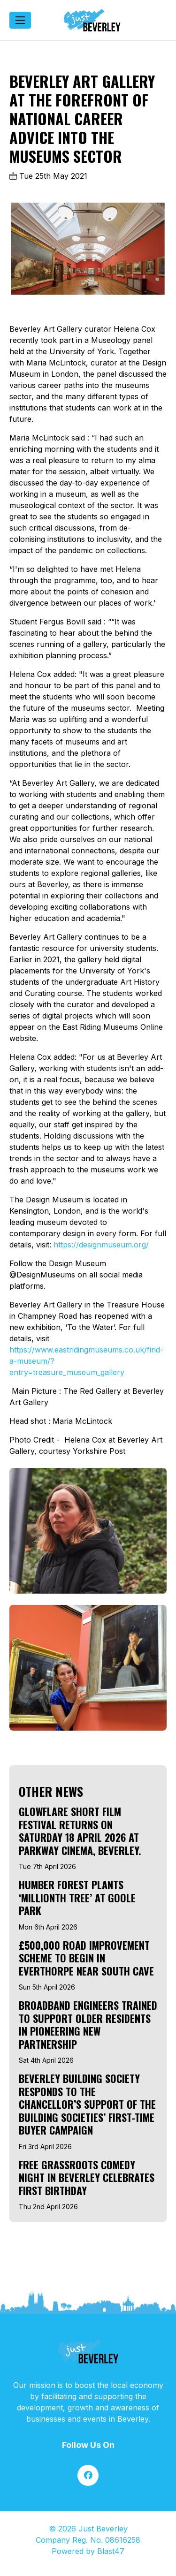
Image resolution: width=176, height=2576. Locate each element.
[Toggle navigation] (20, 20)
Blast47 (110, 2551)
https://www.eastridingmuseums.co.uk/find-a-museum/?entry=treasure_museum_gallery (86, 1361)
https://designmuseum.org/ (101, 1244)
